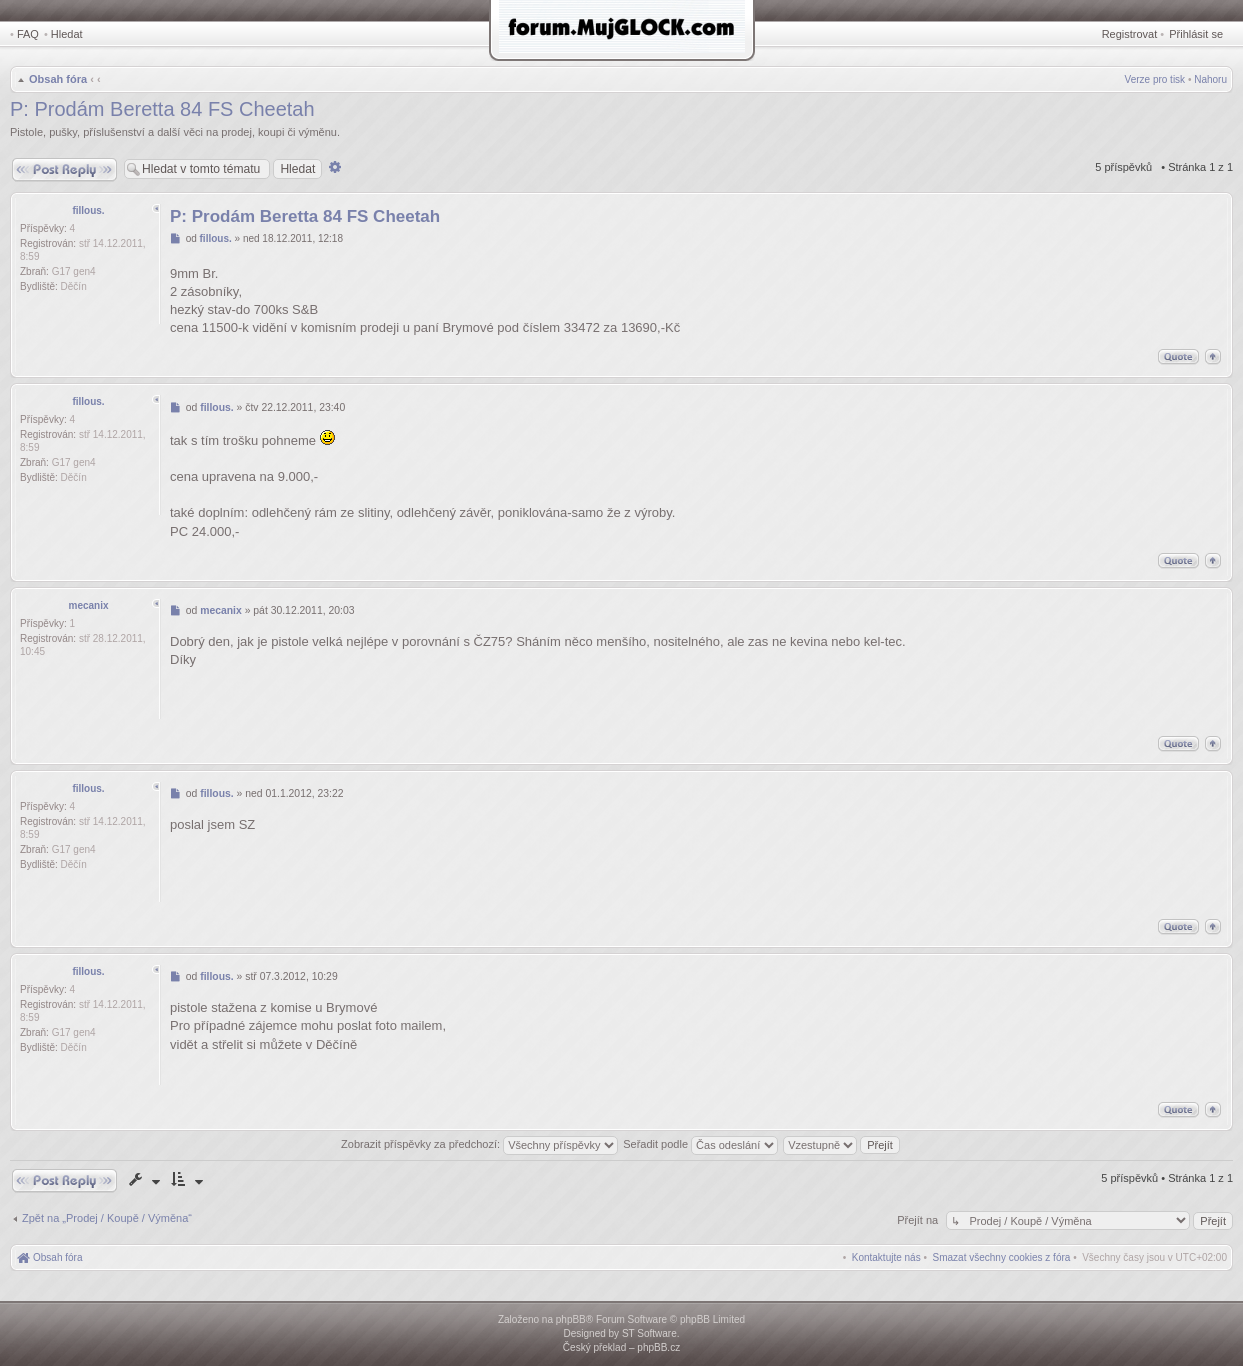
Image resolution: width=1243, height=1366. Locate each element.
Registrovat (1130, 34)
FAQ (28, 34)
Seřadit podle (700, 1144)
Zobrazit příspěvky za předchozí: (479, 1144)
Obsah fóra (58, 79)
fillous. (88, 210)
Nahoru (1210, 79)
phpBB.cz (658, 1347)
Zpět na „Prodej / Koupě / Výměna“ (107, 1218)
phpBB (571, 1319)
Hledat (67, 34)
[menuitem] (1002, 1257)
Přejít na (919, 1220)
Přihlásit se (1196, 34)
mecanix (88, 605)
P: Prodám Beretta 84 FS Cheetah (162, 109)
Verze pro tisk (1155, 79)
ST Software (649, 1333)
